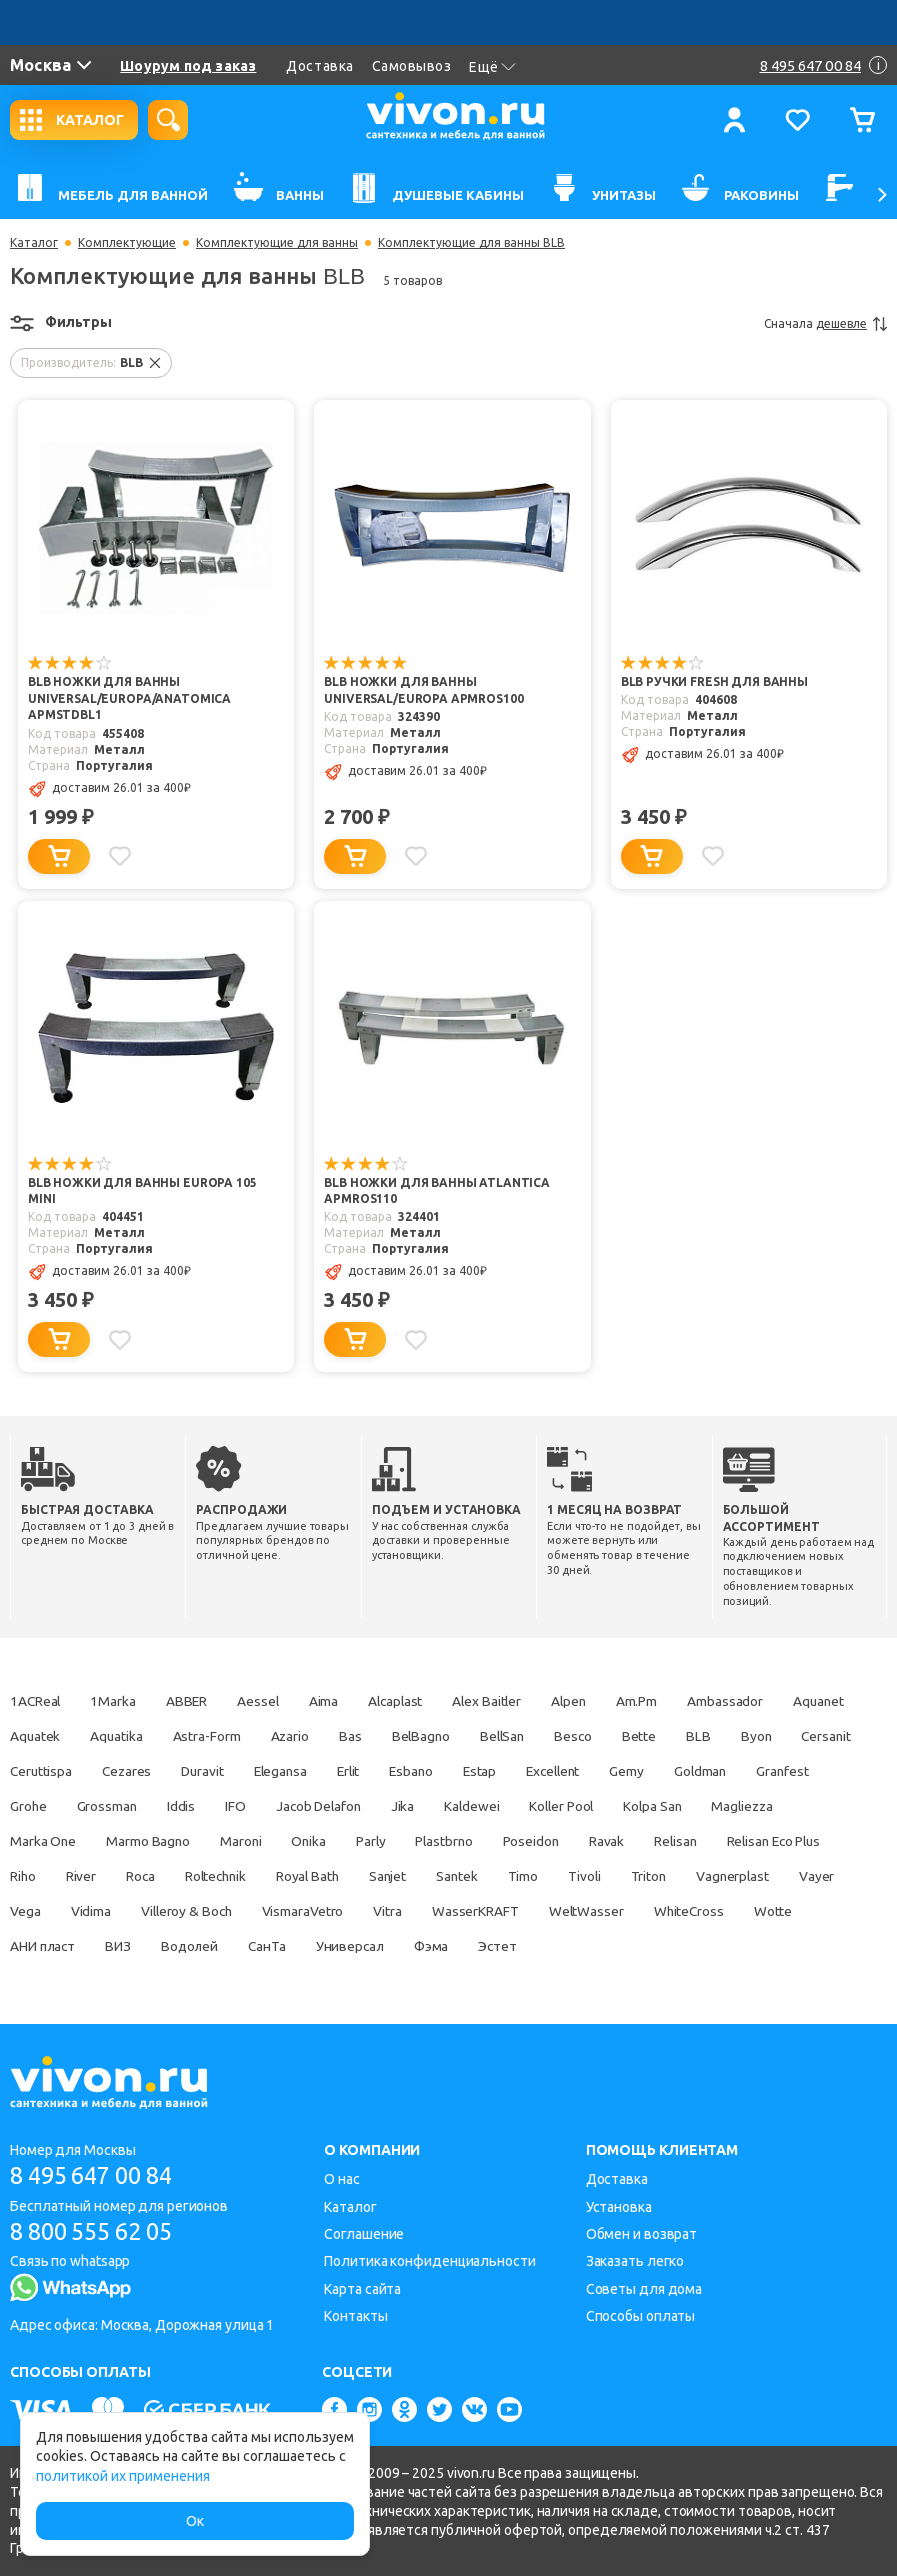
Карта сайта (362, 2289)
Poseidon (738, 1842)
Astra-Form (297, 1737)
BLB (809, 1737)
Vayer (203, 1912)
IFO (415, 1807)
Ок (195, 2521)
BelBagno (519, 1737)
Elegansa (440, 1772)
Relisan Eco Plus (135, 1877)
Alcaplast (410, 1702)
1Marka (116, 1702)
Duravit (358, 1772)
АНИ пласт (327, 1947)
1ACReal (36, 1702)
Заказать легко (635, 2262)
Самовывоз (412, 66)
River (291, 1877)
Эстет (803, 1947)
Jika (590, 1807)
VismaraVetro (555, 1912)
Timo (754, 1877)
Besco (679, 1737)
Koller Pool (755, 1807)
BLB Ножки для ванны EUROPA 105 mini (157, 1183)
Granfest (122, 1807)
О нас (342, 2179)
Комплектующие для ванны (277, 243)
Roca (354, 1877)
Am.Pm (664, 1702)
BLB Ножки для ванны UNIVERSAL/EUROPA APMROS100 (423, 691)
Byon (26, 1772)
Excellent (730, 1772)
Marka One (231, 1842)
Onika (507, 1842)
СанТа (561, 1947)
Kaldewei (662, 1807)
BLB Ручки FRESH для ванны (714, 682)
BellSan (604, 1737)
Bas (445, 1737)
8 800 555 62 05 (98, 2231)
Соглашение (364, 2234)
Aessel (267, 1702)
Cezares (278, 1772)
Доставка (319, 66)
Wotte (241, 1947)
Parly (571, 1842)
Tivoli (818, 1877)
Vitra (642, 1912)
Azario (382, 1737)
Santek (686, 1877)
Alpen (592, 1702)
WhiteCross (154, 1947)
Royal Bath (529, 1877)
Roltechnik (432, 1877)
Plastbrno (648, 1842)
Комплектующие (127, 243)
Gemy (808, 1772)
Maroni (435, 1842)
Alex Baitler (506, 1702)
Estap (652, 1772)
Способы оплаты (641, 2316)
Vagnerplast (115, 1912)
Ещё (492, 67)
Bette (748, 1737)
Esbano (579, 1772)
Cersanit (99, 1772)
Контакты (355, 2316)
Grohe (201, 1807)
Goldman (37, 1807)
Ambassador (754, 1702)
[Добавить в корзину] (59, 856)
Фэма (732, 1947)
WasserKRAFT (732, 1912)
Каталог (34, 243)
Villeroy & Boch (435, 1912)
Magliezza (134, 1842)
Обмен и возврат (642, 2234)
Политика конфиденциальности (429, 2262)
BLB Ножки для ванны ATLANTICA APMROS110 (437, 1192)
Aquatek (119, 1737)
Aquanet (36, 1737)
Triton (28, 1912)
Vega (268, 1912)
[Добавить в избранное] (121, 856)
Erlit (513, 1772)
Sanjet (613, 1877)
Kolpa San (40, 1842)
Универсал (647, 1947)
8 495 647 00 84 (98, 2175)
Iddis (358, 1807)
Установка (619, 2207)
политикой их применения (123, 2476)
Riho (231, 1877)
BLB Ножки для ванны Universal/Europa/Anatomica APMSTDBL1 (129, 699)
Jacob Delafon (501, 1807)
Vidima (335, 1912)
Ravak (817, 1842)
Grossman (281, 1807)
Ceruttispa (189, 1772)
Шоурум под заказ (188, 66)
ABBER (193, 1702)
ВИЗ (406, 1947)
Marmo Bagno (339, 1842)
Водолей (479, 1947)
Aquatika (204, 1737)
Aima (336, 1702)
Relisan (32, 1877)
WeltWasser (48, 1947)
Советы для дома (644, 2289)
